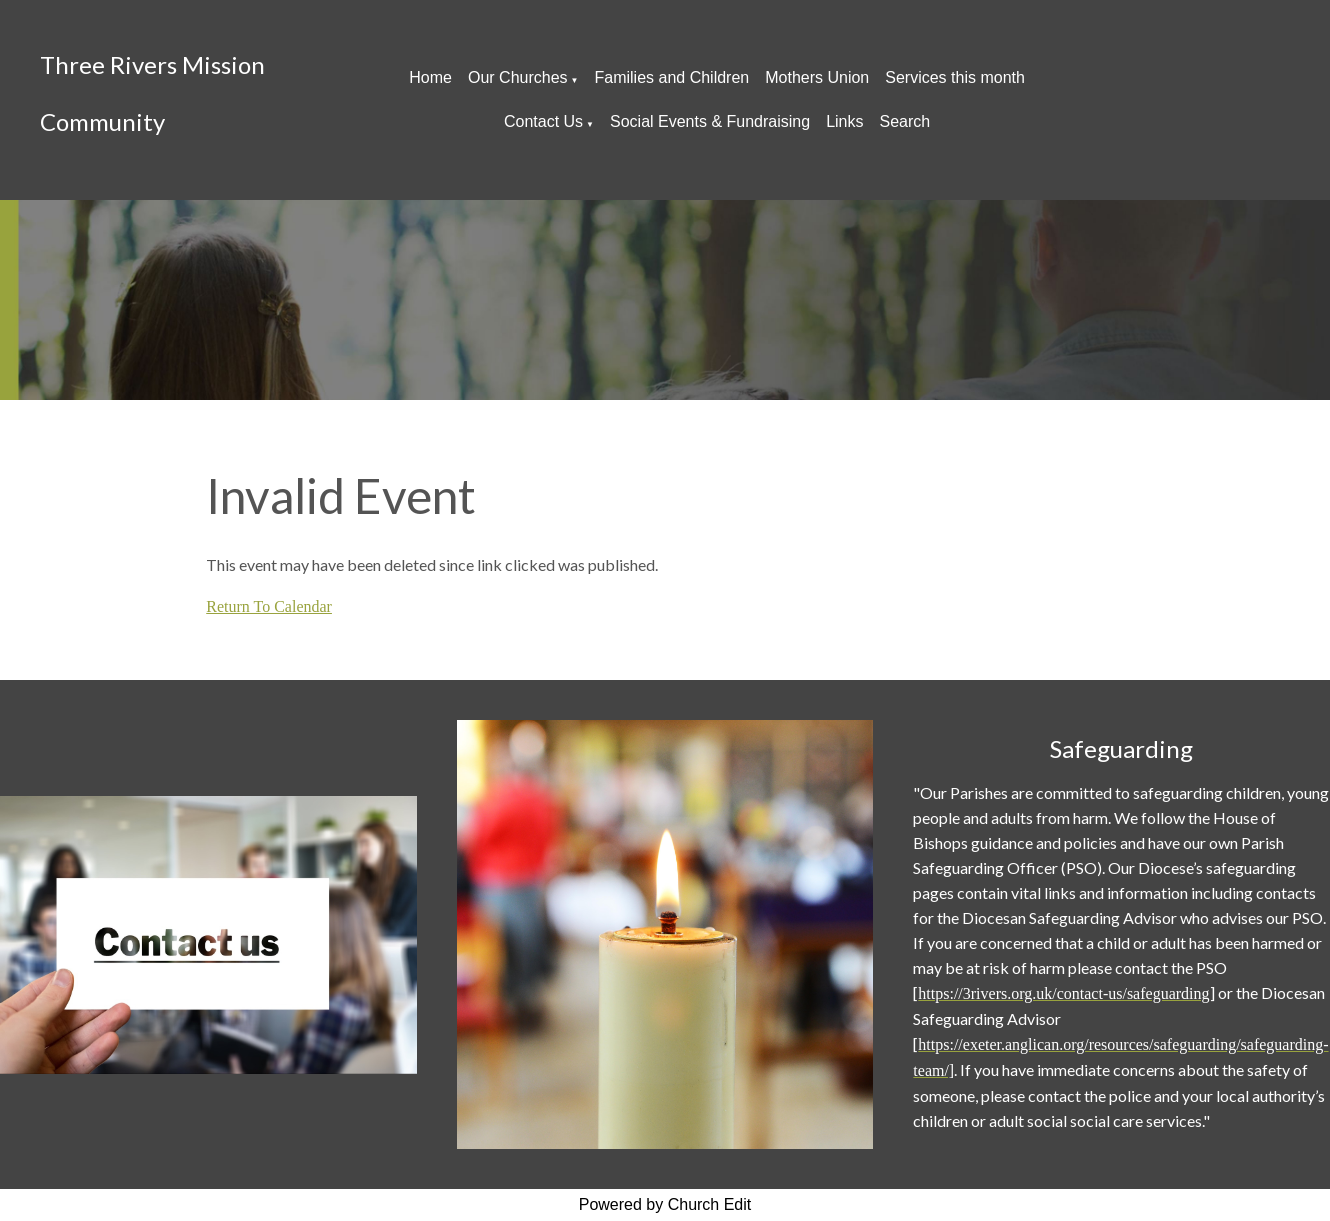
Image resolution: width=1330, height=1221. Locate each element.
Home (430, 77)
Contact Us (543, 121)
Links (844, 121)
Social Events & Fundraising (710, 121)
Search (904, 121)
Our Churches (518, 77)
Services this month (955, 77)
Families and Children (671, 77)
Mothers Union (817, 77)
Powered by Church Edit (665, 1204)
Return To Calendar (269, 606)
